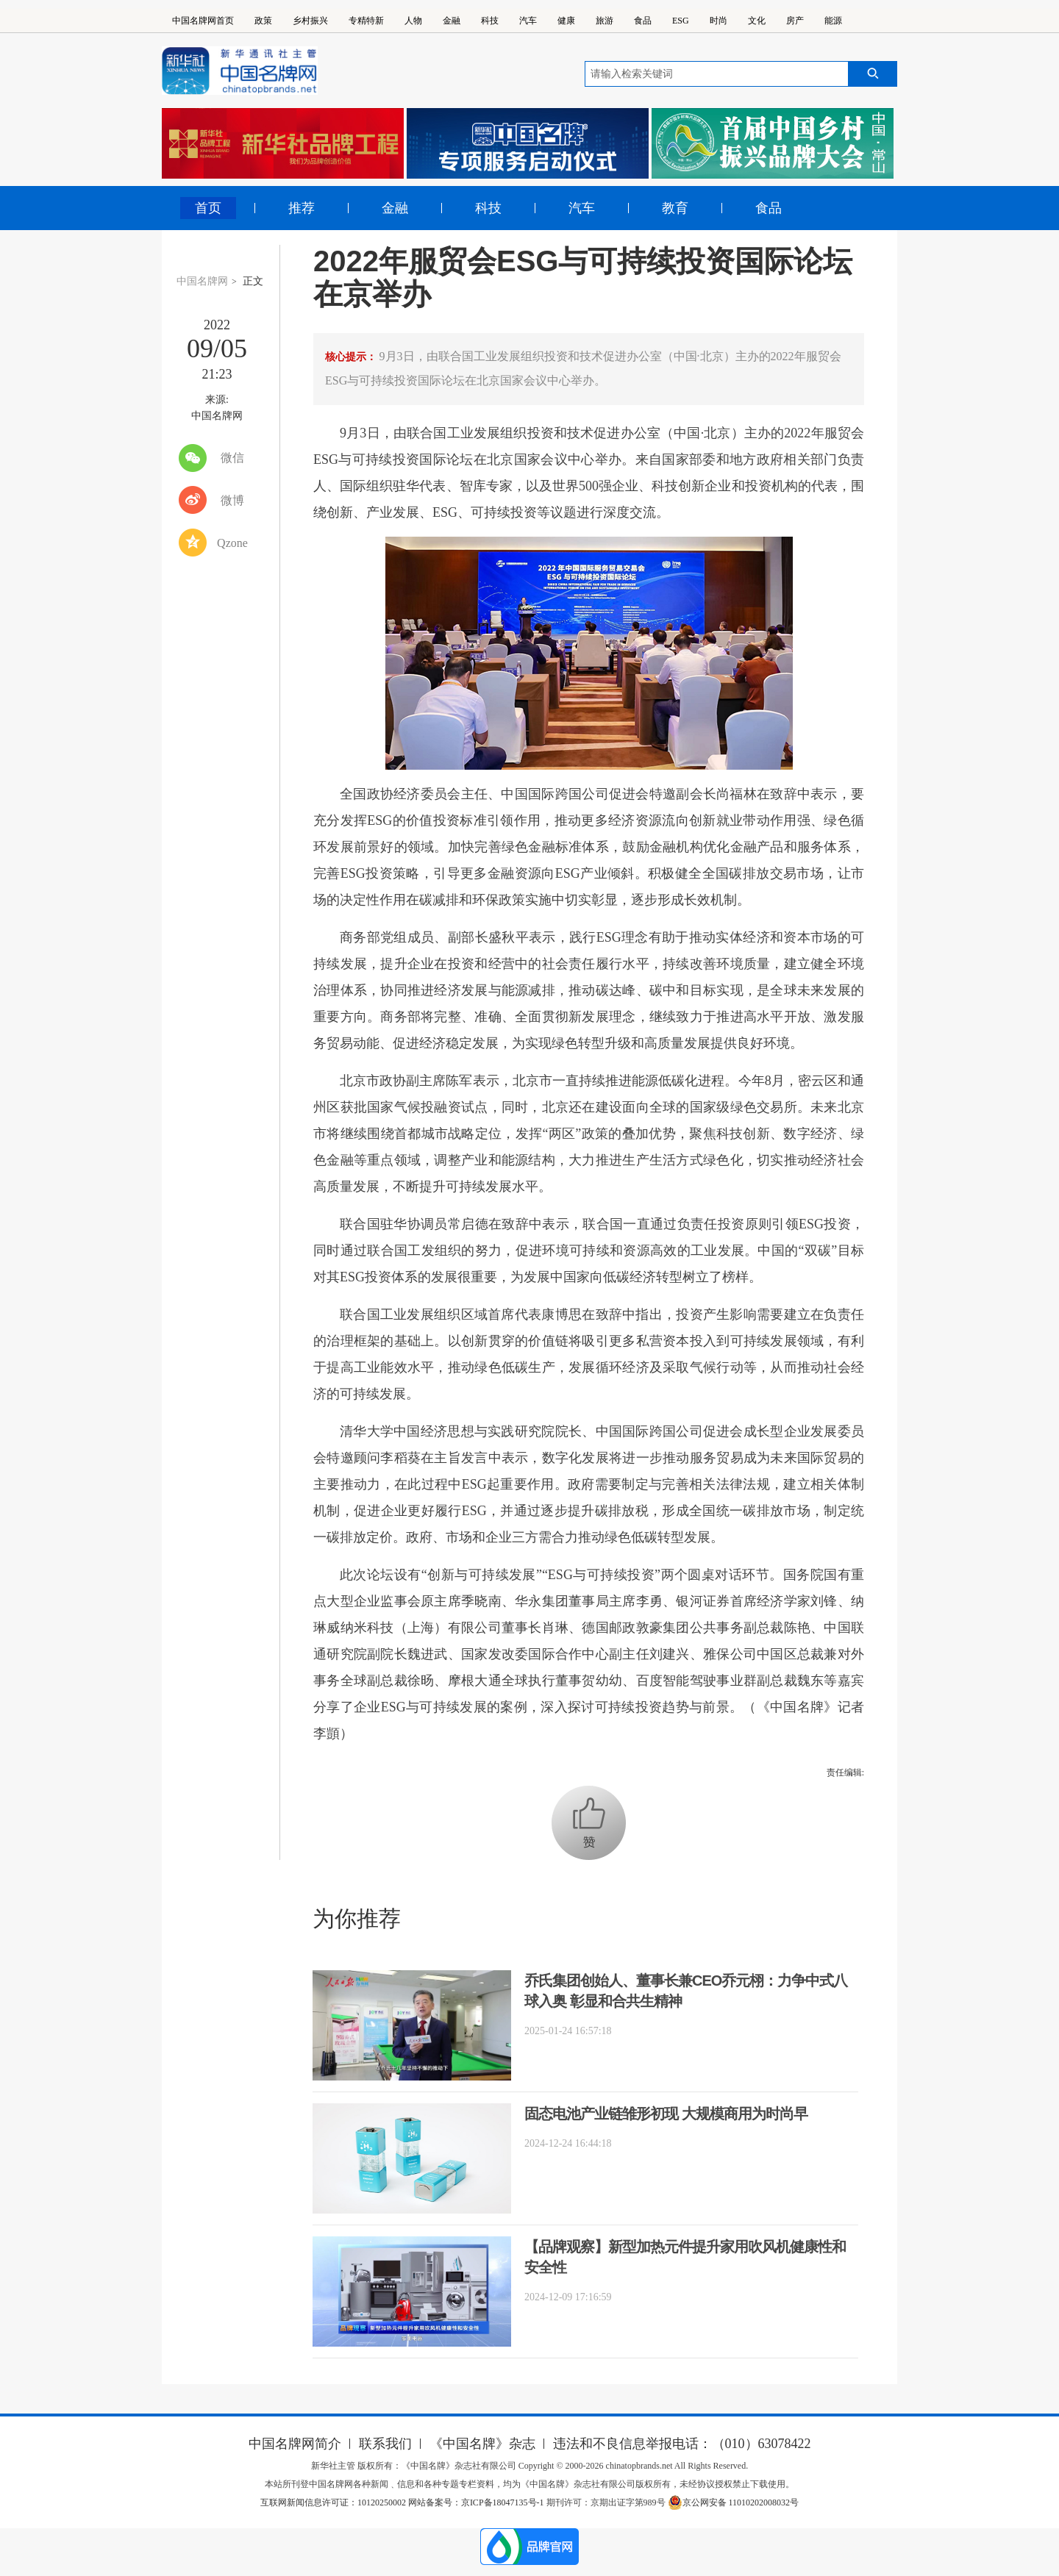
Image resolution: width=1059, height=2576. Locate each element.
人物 (413, 20)
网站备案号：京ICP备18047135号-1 (476, 2502)
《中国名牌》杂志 (482, 2443)
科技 (490, 20)
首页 (208, 208)
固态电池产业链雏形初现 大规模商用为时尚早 (665, 2113)
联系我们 (385, 2443)
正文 (253, 281)
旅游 (604, 20)
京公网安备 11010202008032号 (733, 2502)
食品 (643, 20)
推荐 (301, 208)
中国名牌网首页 (203, 20)
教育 (675, 208)
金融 (451, 20)
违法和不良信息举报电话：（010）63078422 (682, 2443)
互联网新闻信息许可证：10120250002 (334, 2502)
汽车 (528, 20)
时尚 (718, 20)
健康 (566, 20)
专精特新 (366, 20)
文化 (757, 20)
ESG (680, 20)
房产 (795, 20)
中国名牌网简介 (295, 2443)
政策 (263, 20)
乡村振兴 (310, 20)
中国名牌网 (202, 281)
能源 (833, 20)
